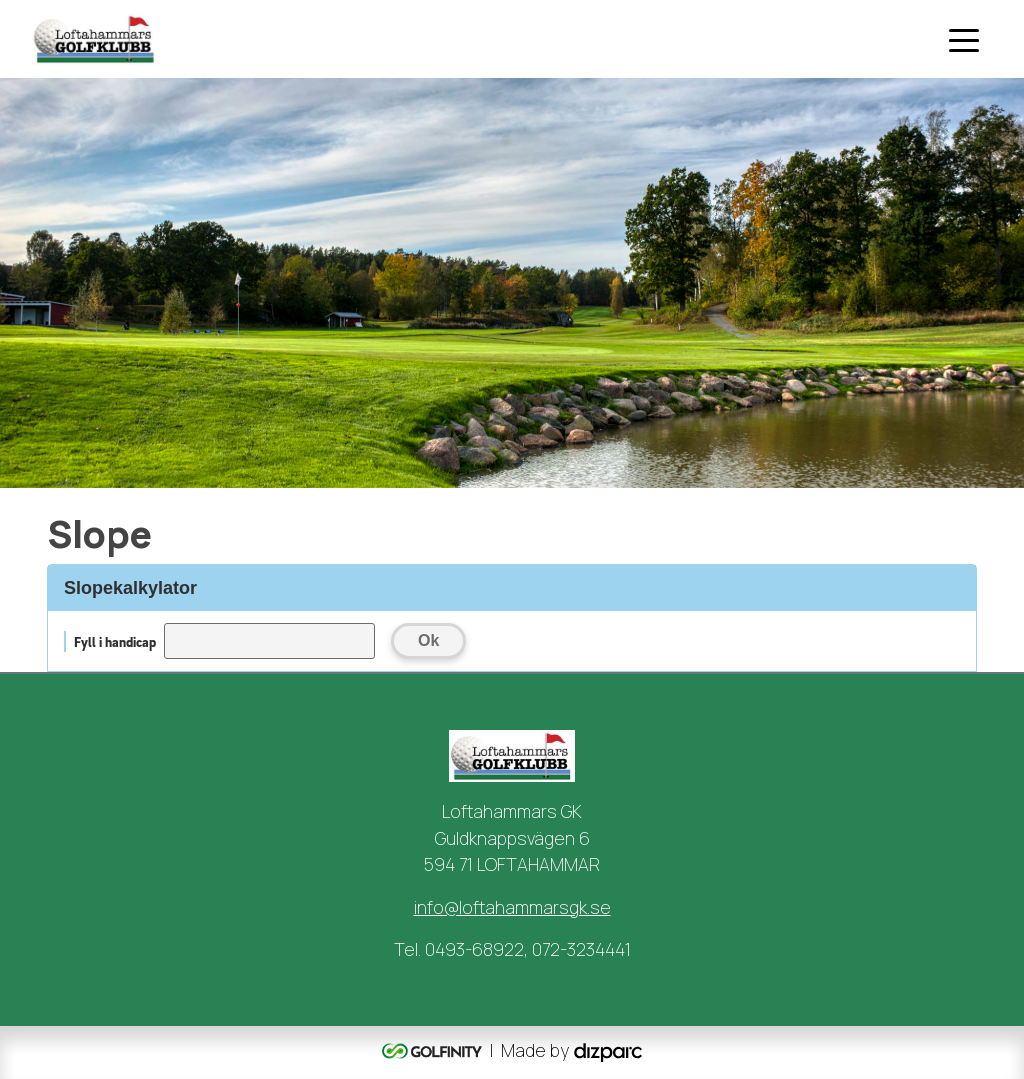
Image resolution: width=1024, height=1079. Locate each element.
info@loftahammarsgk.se (512, 907)
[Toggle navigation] (964, 39)
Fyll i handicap (115, 641)
